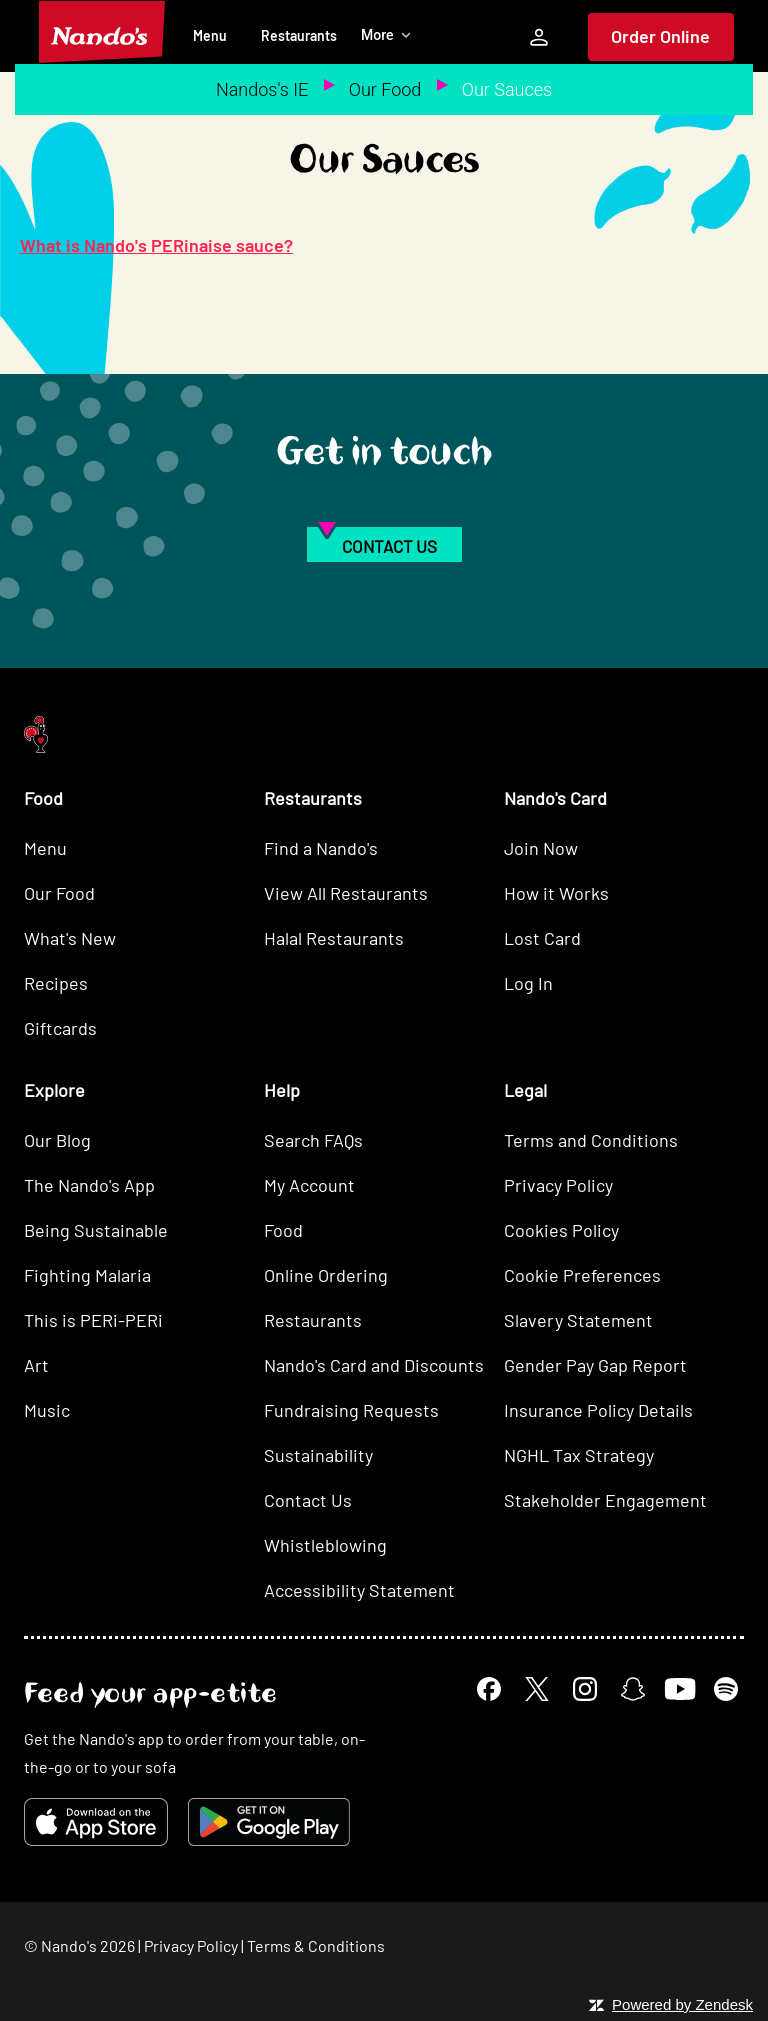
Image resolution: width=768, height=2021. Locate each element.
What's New (70, 938)
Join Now (541, 848)
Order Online (660, 36)
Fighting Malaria (87, 1275)
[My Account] (539, 37)
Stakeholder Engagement (605, 1500)
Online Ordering (326, 1275)
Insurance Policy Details (598, 1410)
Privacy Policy (558, 1185)
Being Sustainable (96, 1230)
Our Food (385, 89)
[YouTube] (679, 1688)
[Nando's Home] (102, 32)
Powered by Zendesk (682, 2004)
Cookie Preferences (582, 1275)
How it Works (556, 893)
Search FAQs (313, 1140)
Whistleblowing (325, 1545)
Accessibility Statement (359, 1590)
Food (283, 1230)
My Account (309, 1185)
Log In (528, 983)
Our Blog (57, 1140)
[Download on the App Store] (96, 1822)
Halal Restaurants (334, 938)
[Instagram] (585, 1689)
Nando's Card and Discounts (374, 1365)
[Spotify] (726, 1689)
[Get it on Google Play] (269, 1822)
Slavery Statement (578, 1320)
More (386, 35)
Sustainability (318, 1455)
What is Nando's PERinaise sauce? (156, 245)
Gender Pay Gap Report (595, 1365)
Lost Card (542, 938)
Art (36, 1365)
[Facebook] (489, 1689)
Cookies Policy (561, 1230)
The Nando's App (89, 1185)
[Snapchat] (633, 1689)
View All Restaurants (346, 893)
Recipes (56, 983)
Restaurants (299, 35)
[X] (537, 1689)
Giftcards (60, 1028)
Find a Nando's (321, 848)
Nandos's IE (262, 89)
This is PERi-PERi (93, 1320)
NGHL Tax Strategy (579, 1455)
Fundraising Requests (351, 1410)
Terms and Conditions (591, 1140)
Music (47, 1410)
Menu (210, 35)
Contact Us (308, 1500)
